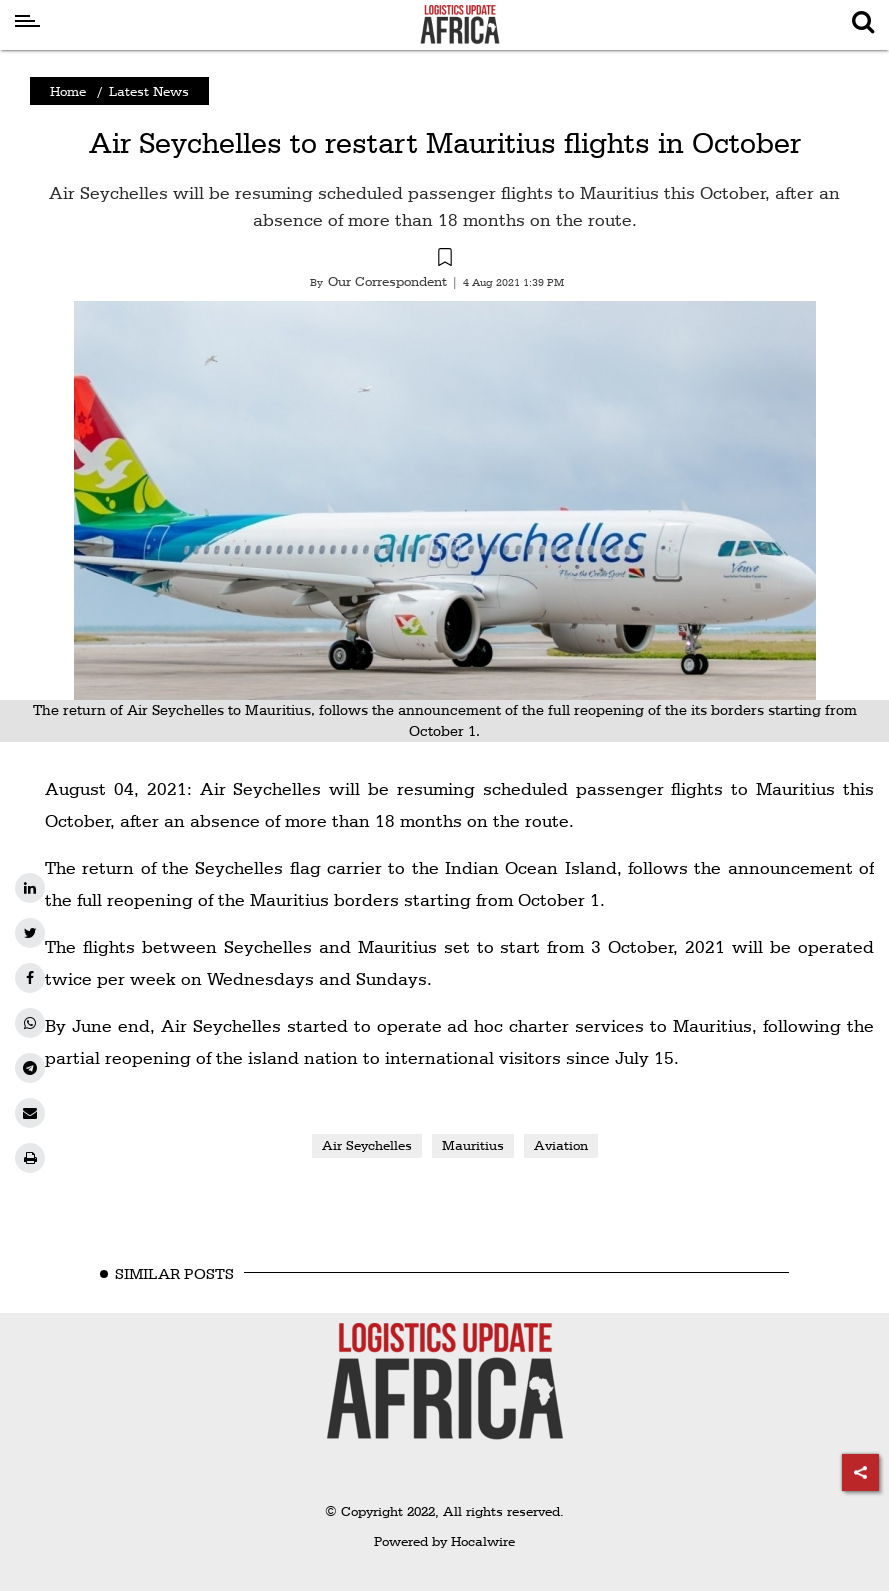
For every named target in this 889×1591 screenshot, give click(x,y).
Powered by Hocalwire (444, 1541)
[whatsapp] (30, 1023)
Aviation (561, 1145)
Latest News (149, 91)
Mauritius (473, 1145)
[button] (444, 260)
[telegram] (30, 1068)
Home (68, 91)
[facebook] (30, 978)
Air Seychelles (367, 1145)
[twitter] (30, 933)
